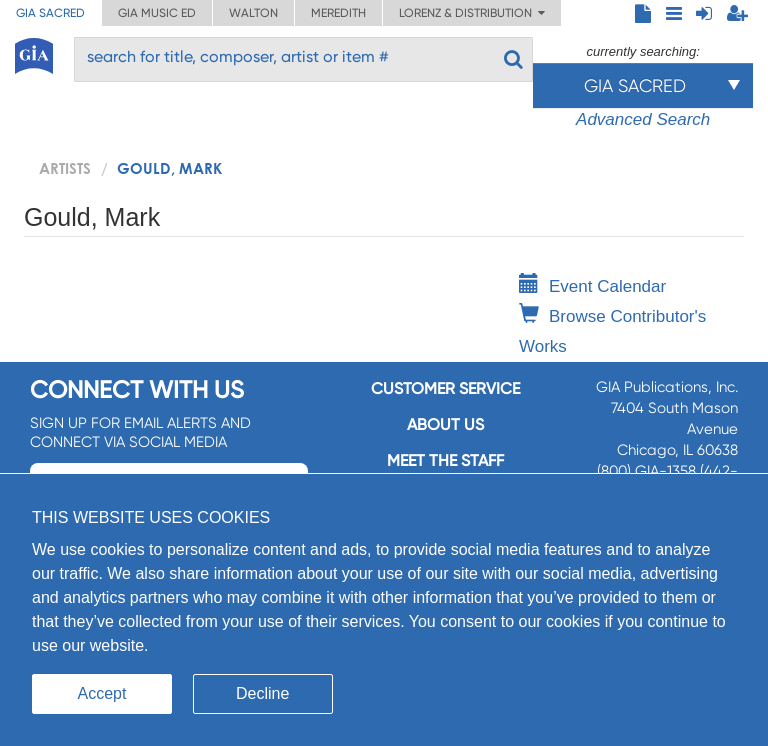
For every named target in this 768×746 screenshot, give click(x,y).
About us (445, 424)
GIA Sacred (50, 13)
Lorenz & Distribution (472, 13)
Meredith (338, 13)
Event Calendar (592, 286)
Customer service (445, 388)
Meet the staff (445, 460)
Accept (102, 693)
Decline (262, 693)
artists (65, 168)
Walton (253, 13)
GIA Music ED (157, 13)
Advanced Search (643, 119)
